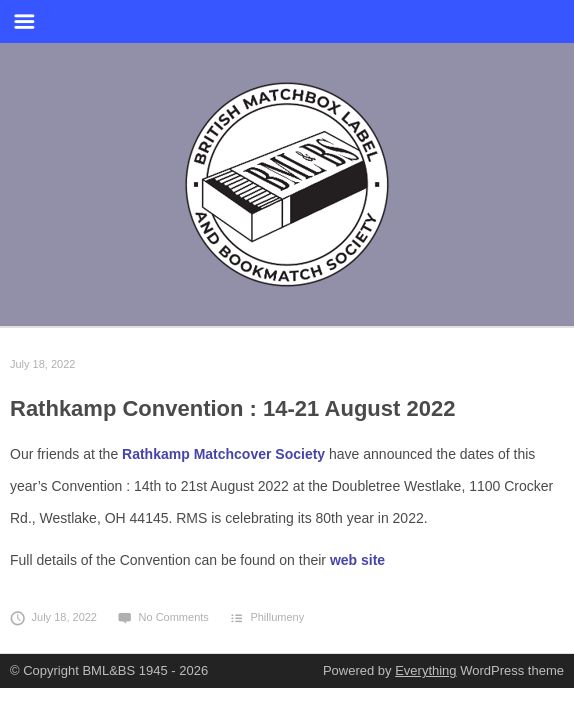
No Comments (163, 617)
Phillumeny (277, 617)
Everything (425, 670)
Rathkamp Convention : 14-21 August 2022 (232, 408)
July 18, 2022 (42, 364)
